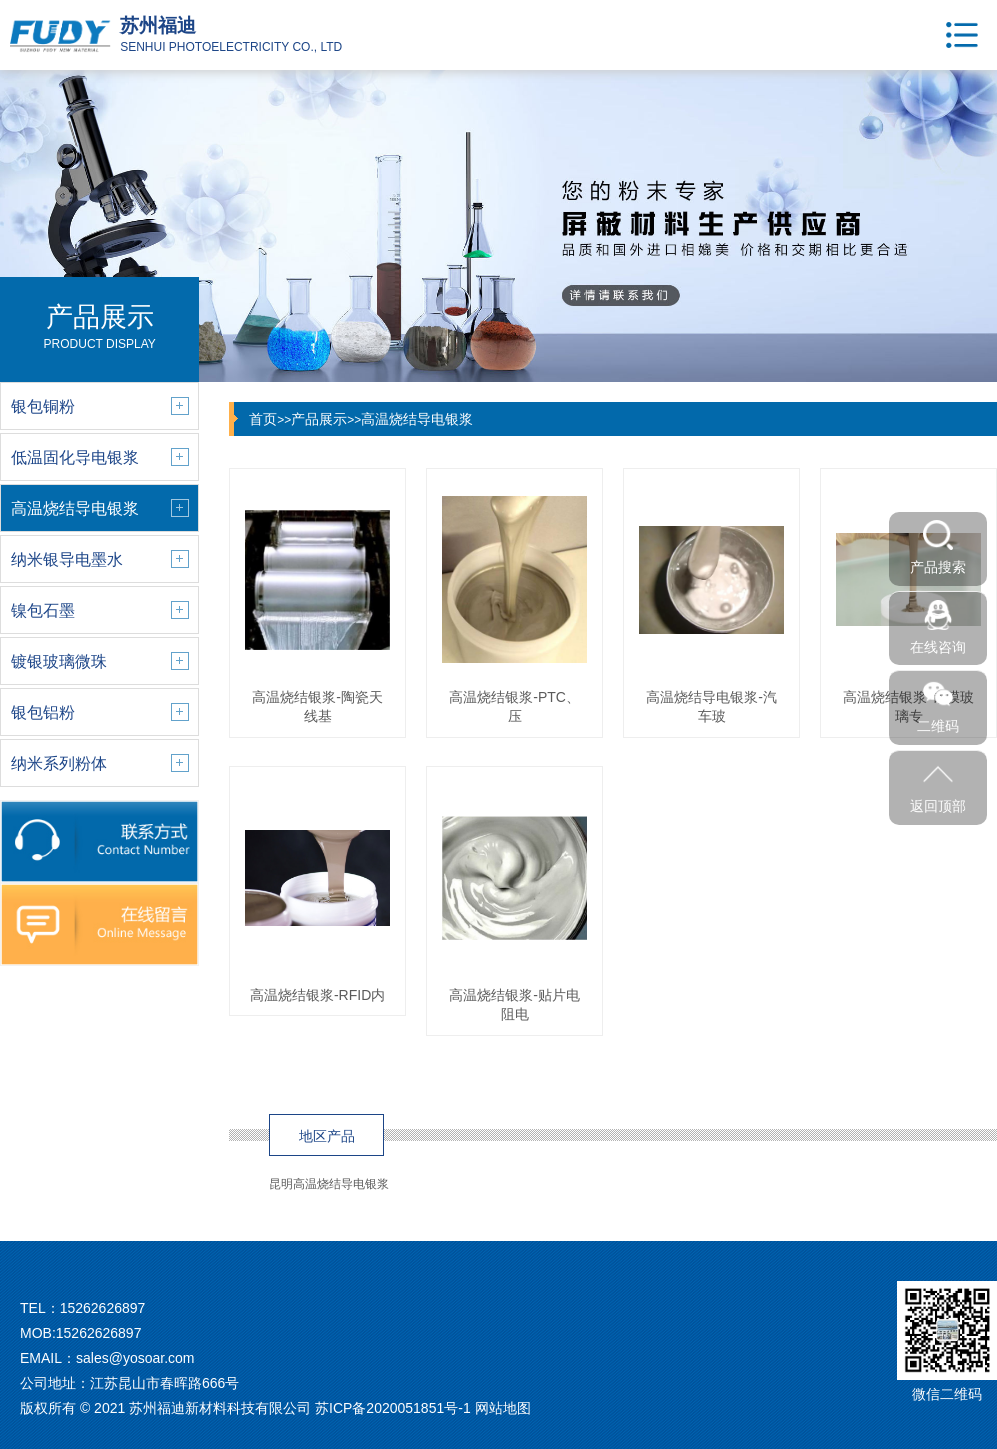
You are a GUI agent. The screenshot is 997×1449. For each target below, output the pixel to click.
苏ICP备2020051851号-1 (393, 1408)
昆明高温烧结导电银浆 (329, 1184)
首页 (263, 419)
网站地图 (503, 1408)
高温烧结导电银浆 (417, 419)
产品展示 (319, 419)
